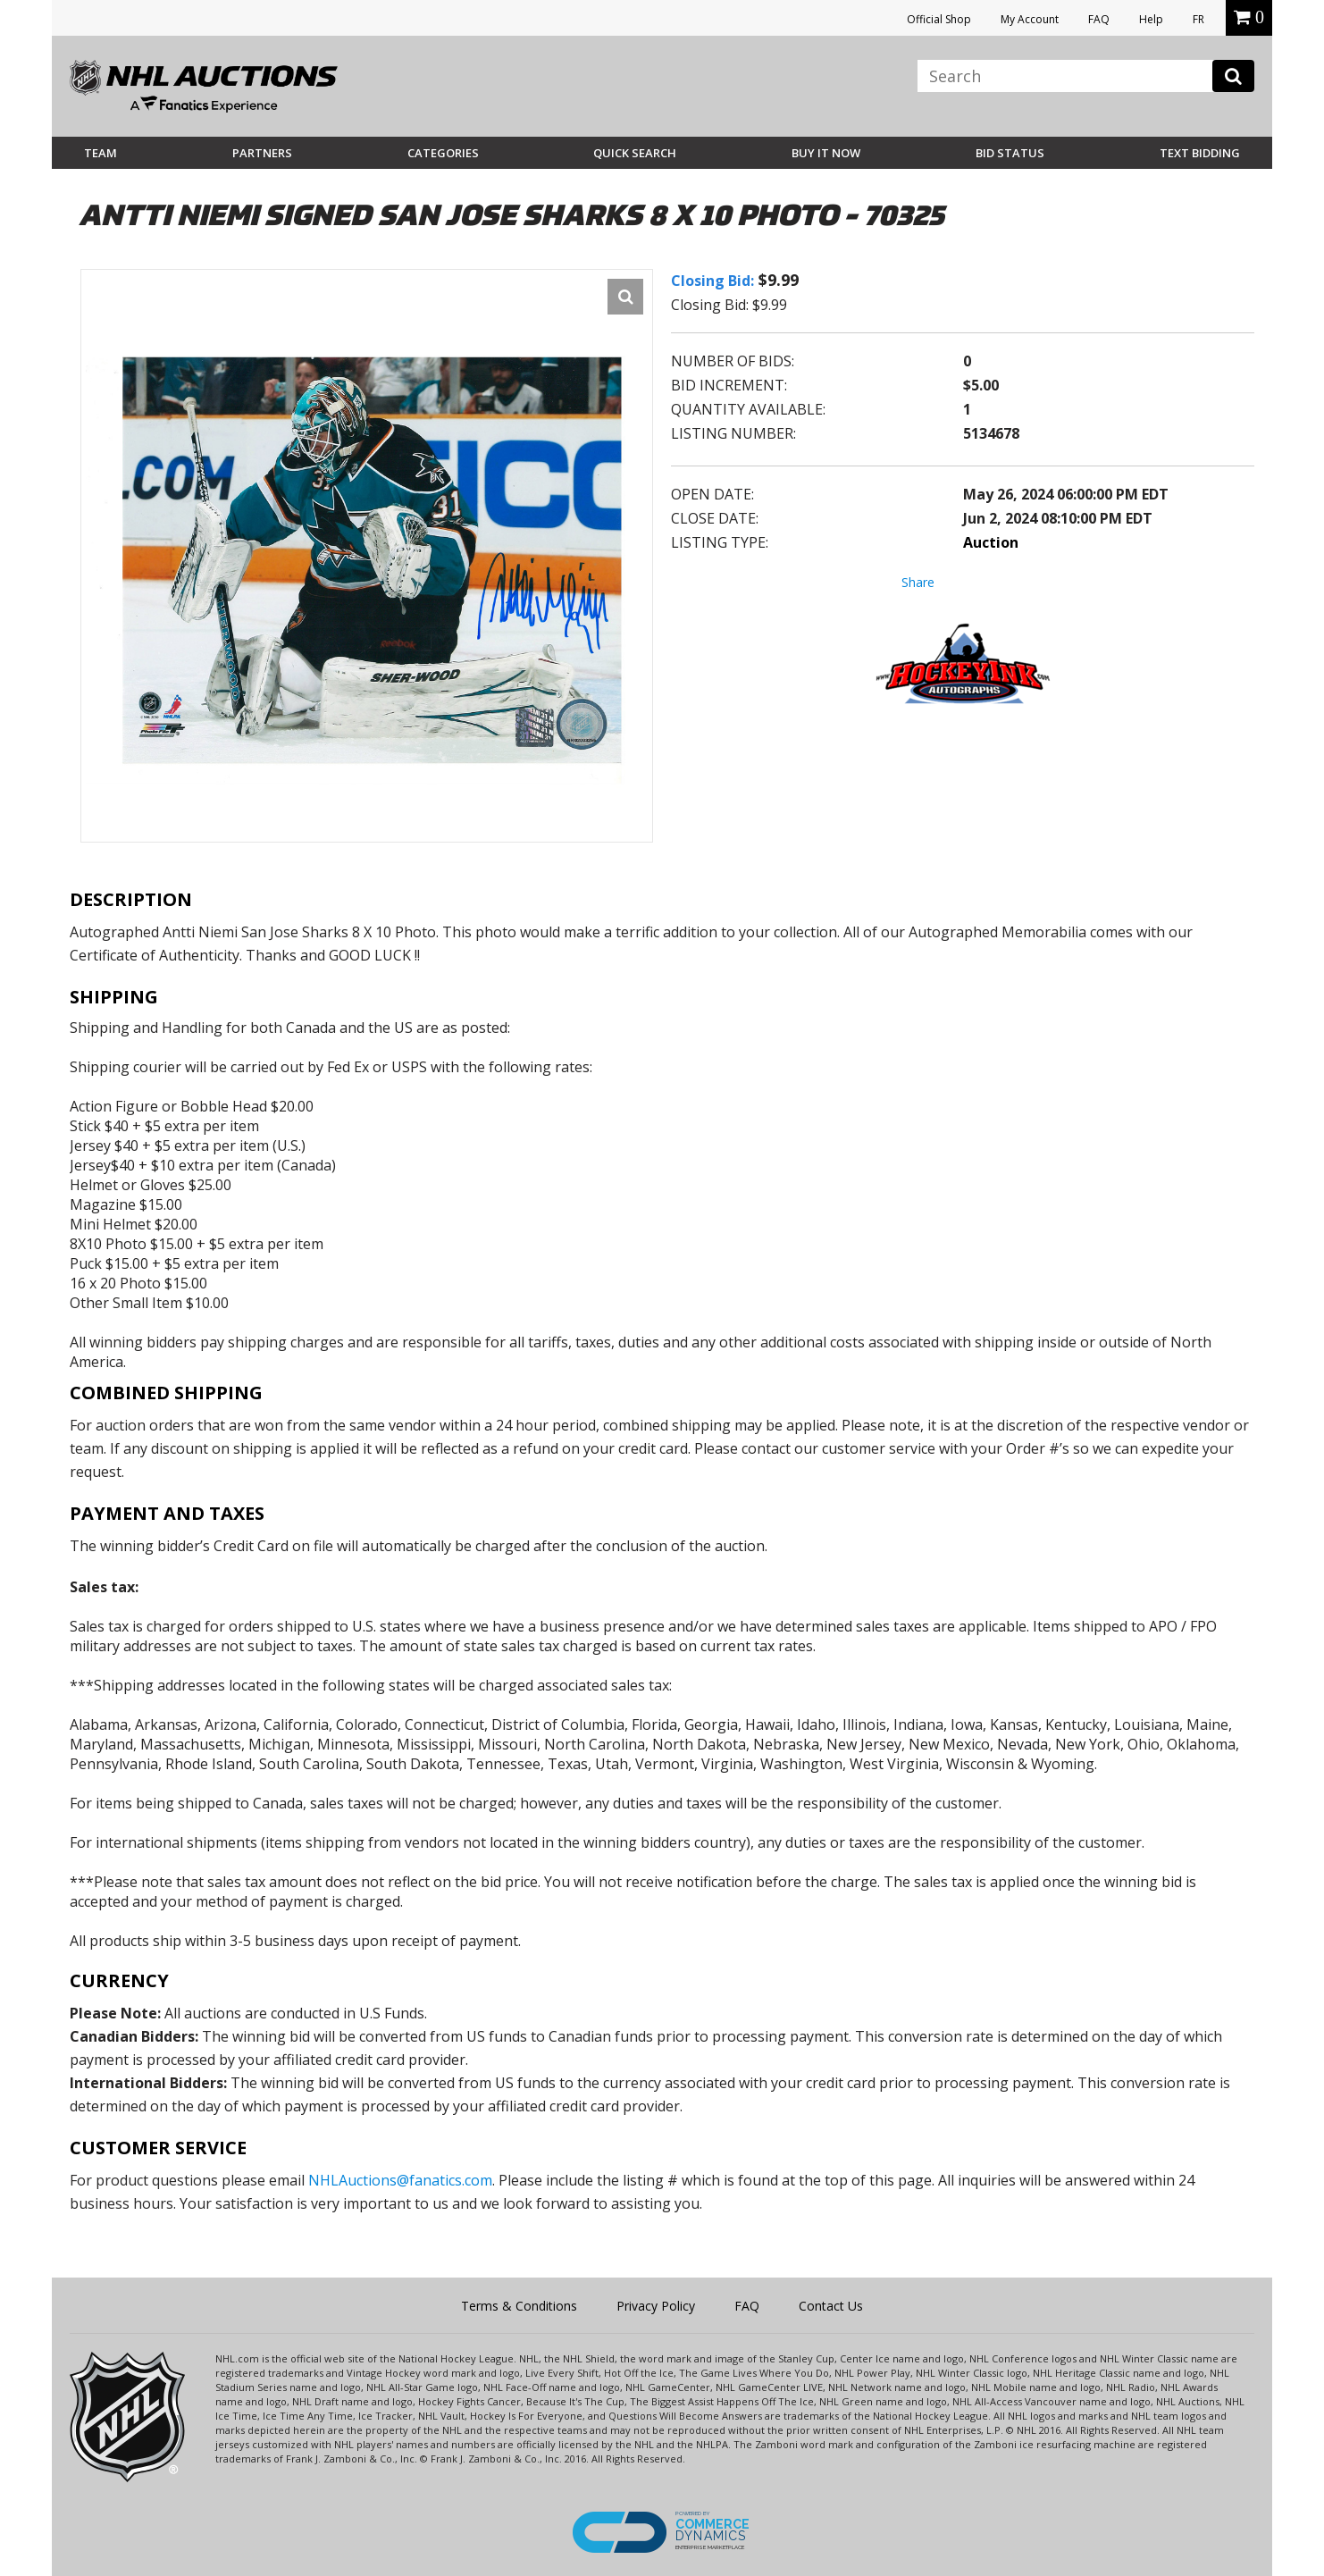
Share (917, 582)
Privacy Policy (655, 2305)
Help (1151, 19)
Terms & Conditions (519, 2305)
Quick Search (634, 153)
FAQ (1099, 19)
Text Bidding (1200, 153)
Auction (990, 542)
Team (100, 153)
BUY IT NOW (826, 153)
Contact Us (831, 2305)
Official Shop (939, 19)
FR (1198, 19)
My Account (1030, 19)
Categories (443, 153)
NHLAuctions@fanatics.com (400, 2180)
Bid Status (1010, 153)
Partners (262, 153)
